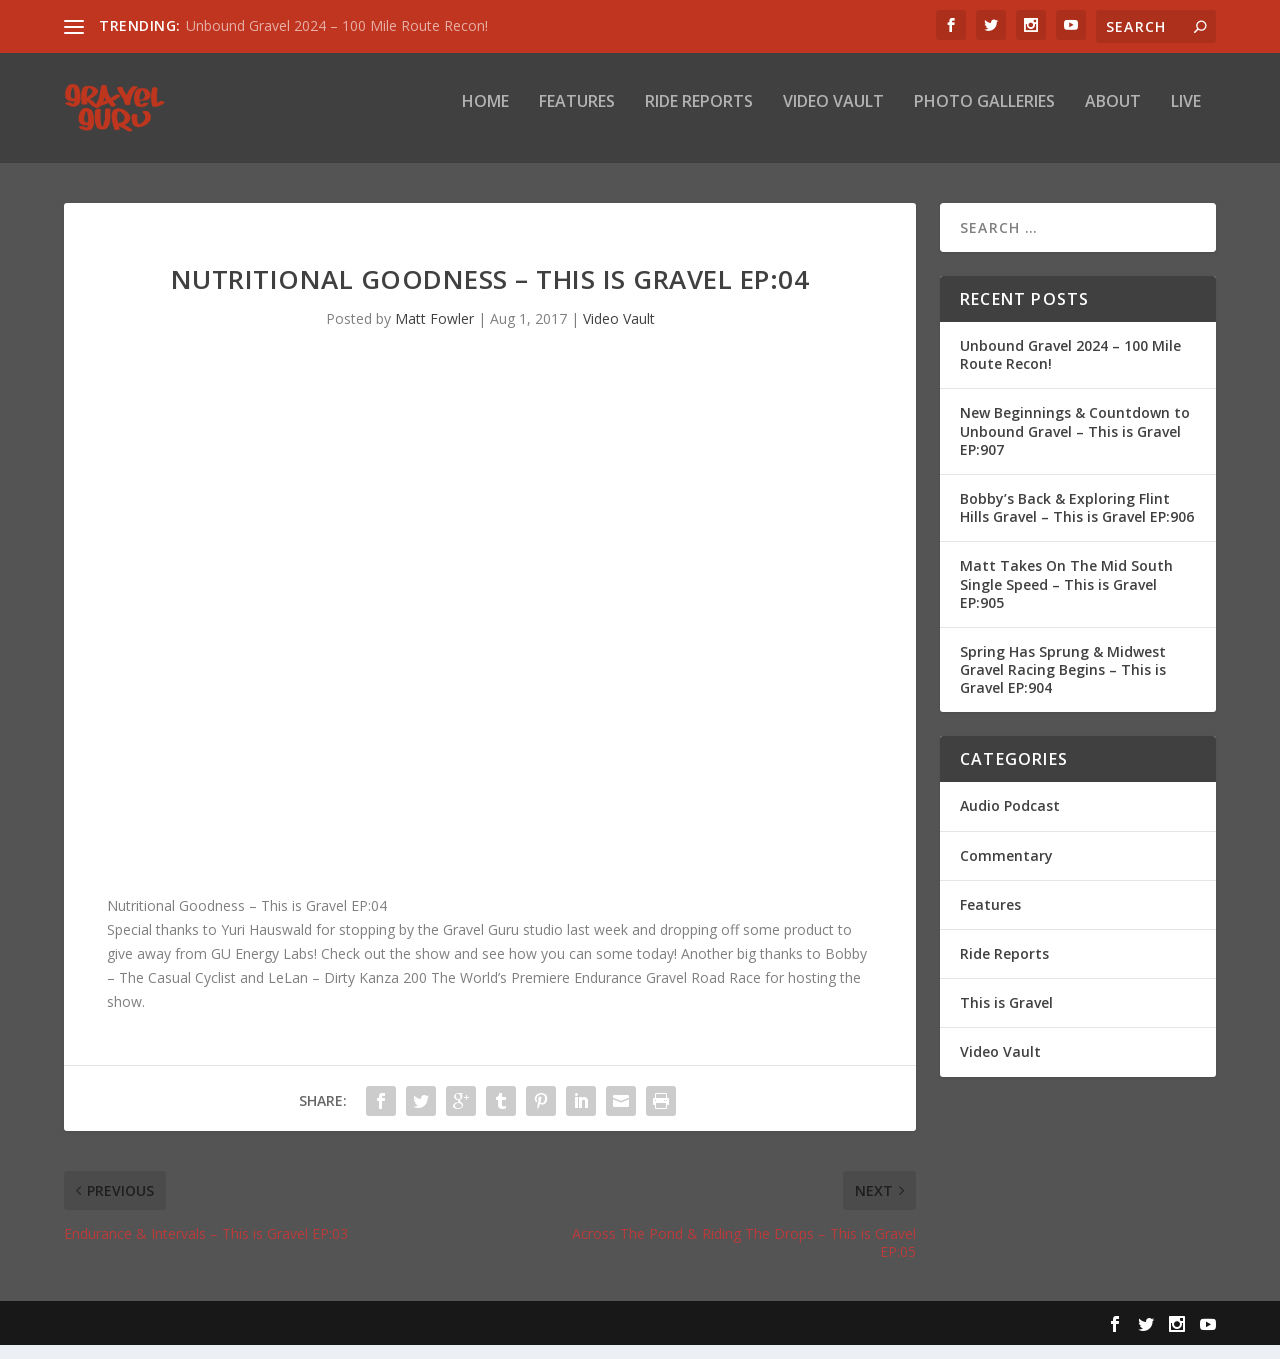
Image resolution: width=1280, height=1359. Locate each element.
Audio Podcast (1010, 819)
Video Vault (833, 116)
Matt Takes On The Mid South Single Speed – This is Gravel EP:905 (1066, 597)
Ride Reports (699, 116)
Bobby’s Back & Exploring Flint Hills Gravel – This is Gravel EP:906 (1077, 521)
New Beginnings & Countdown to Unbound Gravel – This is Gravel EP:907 (1075, 444)
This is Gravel (1006, 1016)
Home (485, 116)
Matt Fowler (434, 332)
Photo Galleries (984, 116)
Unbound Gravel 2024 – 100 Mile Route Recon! (337, 25)
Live (1186, 116)
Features (577, 116)
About (1113, 116)
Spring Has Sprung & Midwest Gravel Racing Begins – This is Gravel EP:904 (1063, 683)
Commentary (1006, 869)
